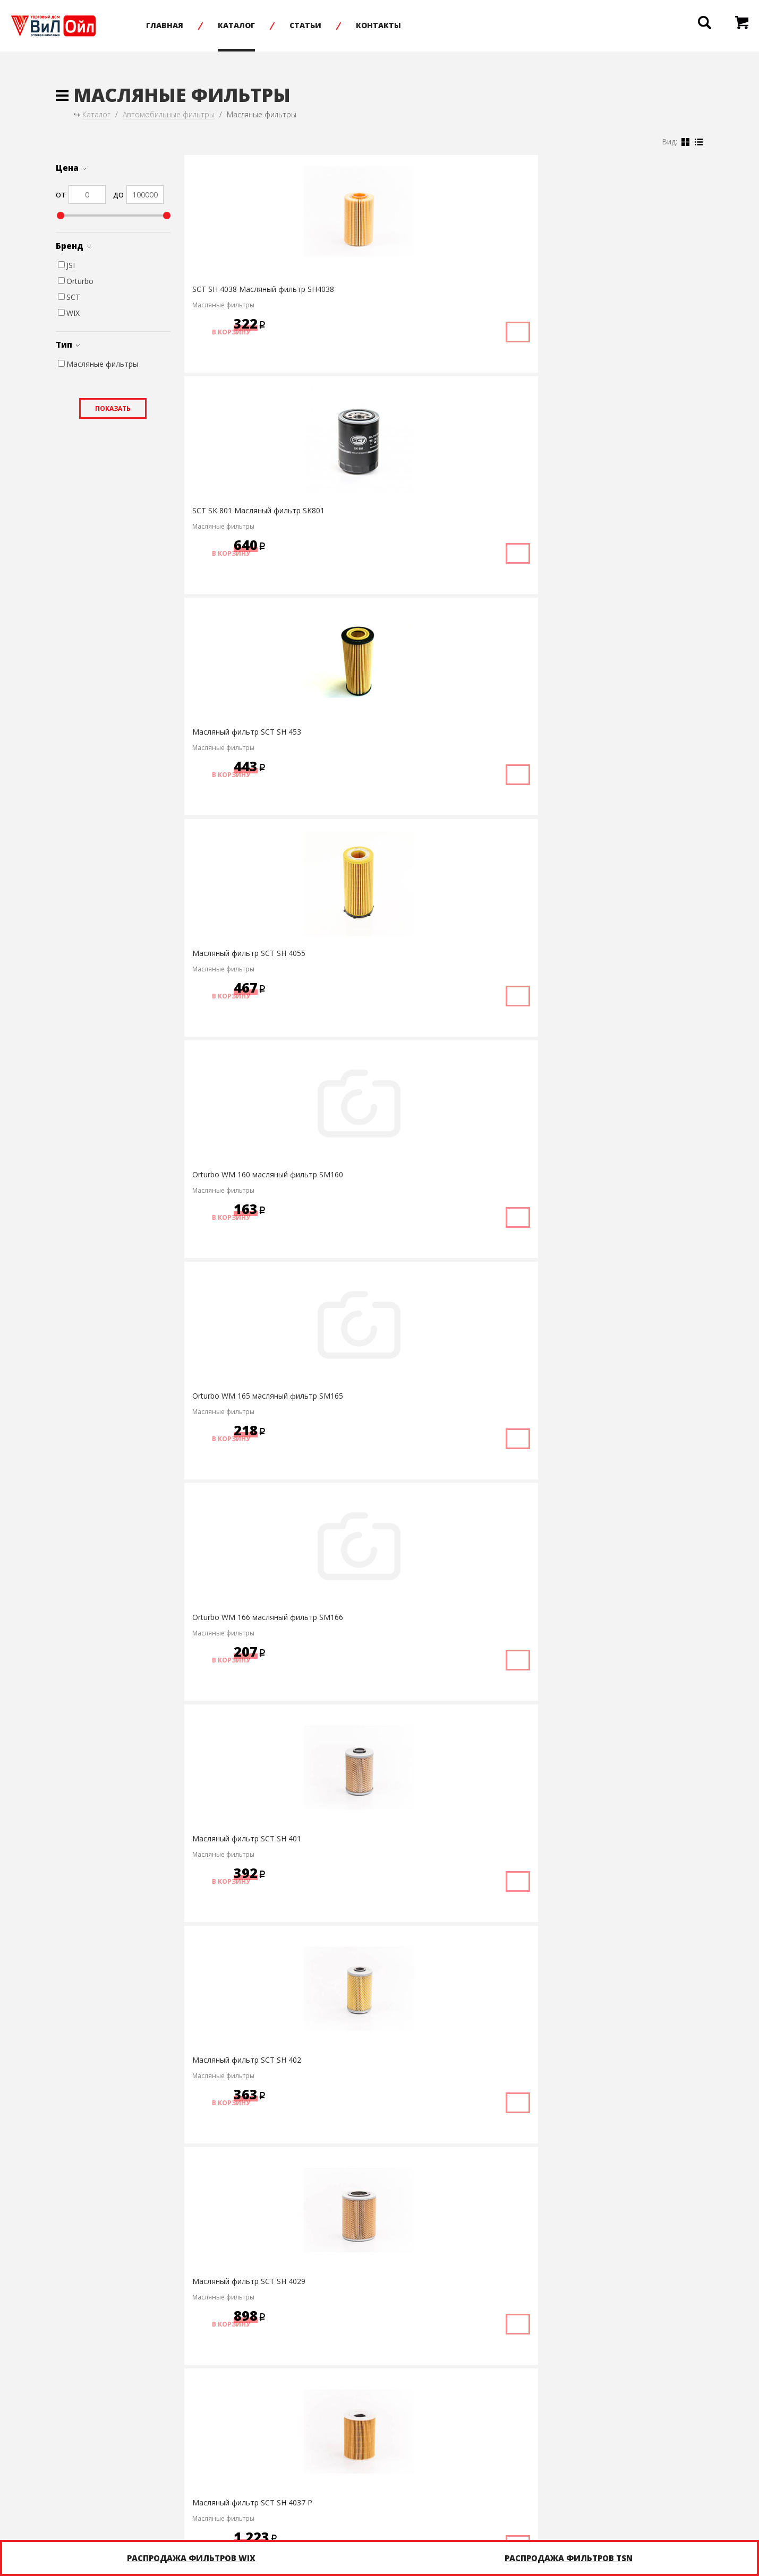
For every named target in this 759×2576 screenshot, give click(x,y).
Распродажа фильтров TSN (569, 2558)
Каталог (274, 25)
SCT (69, 297)
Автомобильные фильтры (169, 114)
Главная (202, 25)
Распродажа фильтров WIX (191, 2558)
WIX (69, 313)
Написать (461, 2500)
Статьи (343, 25)
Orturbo (75, 281)
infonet (688, 2499)
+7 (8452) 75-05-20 (304, 2500)
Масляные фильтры (98, 364)
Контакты (416, 25)
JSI (66, 265)
